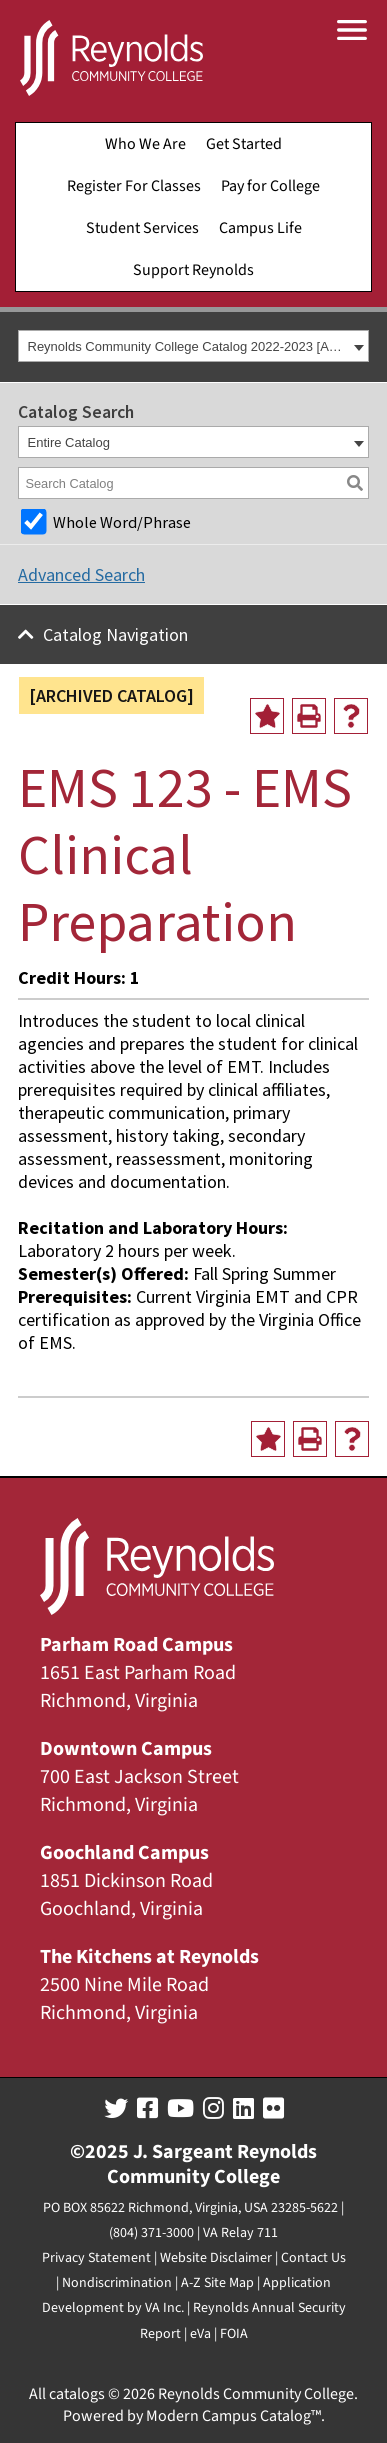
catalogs (77, 2394)
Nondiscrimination (117, 2283)
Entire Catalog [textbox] (69, 442)
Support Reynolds (193, 270)
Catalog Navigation (115, 634)
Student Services (142, 228)
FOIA (234, 2334)
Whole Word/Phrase (122, 522)
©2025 (99, 2152)
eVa (200, 2334)
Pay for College (270, 186)
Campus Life (260, 228)
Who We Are (145, 144)
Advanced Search (81, 574)
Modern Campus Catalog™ (233, 2416)
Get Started (244, 144)
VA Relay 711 (240, 2233)
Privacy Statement (96, 2258)
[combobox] (193, 346)
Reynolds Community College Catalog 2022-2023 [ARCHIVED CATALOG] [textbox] (188, 346)
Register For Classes (134, 186)
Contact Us (313, 2258)
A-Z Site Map (217, 2283)
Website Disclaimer (216, 2258)
